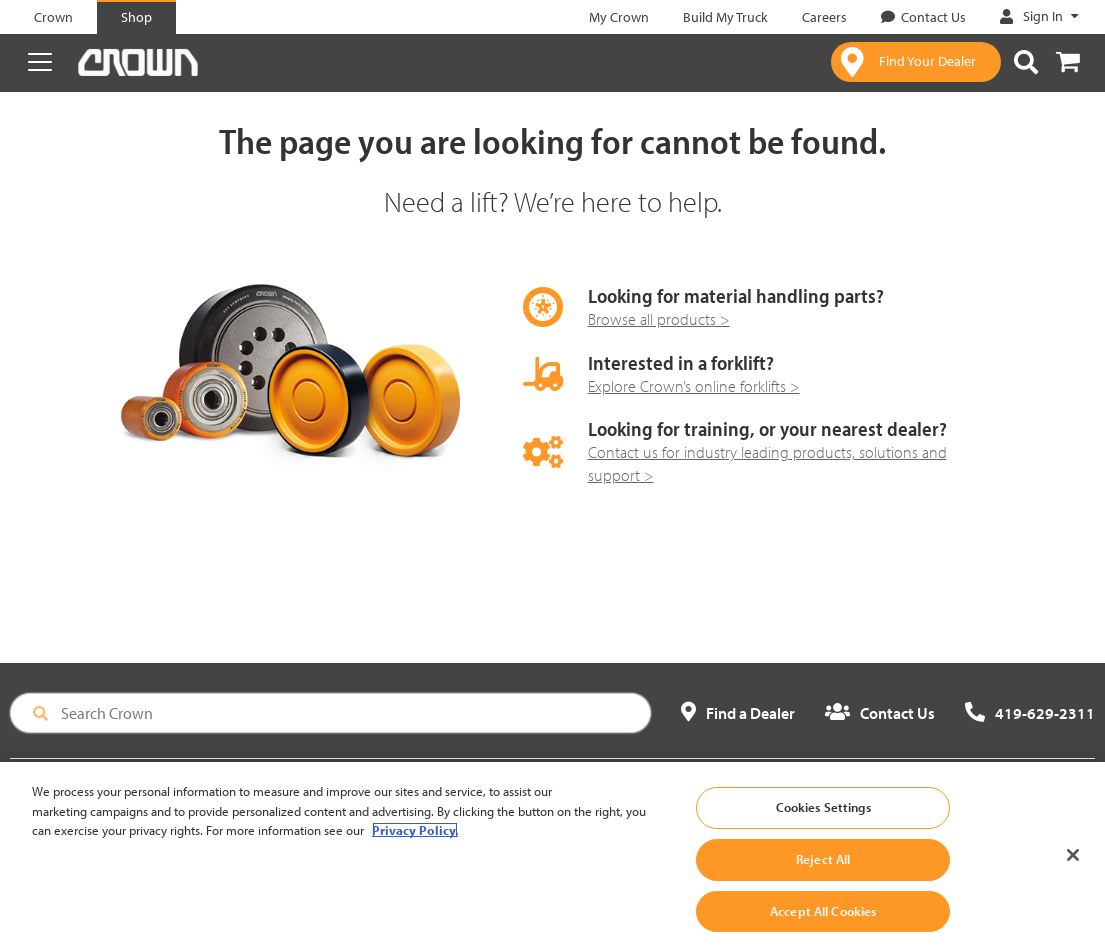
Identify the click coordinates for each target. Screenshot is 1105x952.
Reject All (823, 873)
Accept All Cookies (823, 925)
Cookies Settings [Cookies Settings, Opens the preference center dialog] (823, 821)
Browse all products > (659, 319)
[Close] (1073, 869)
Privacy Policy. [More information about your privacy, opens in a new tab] (415, 844)
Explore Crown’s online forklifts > (694, 386)
